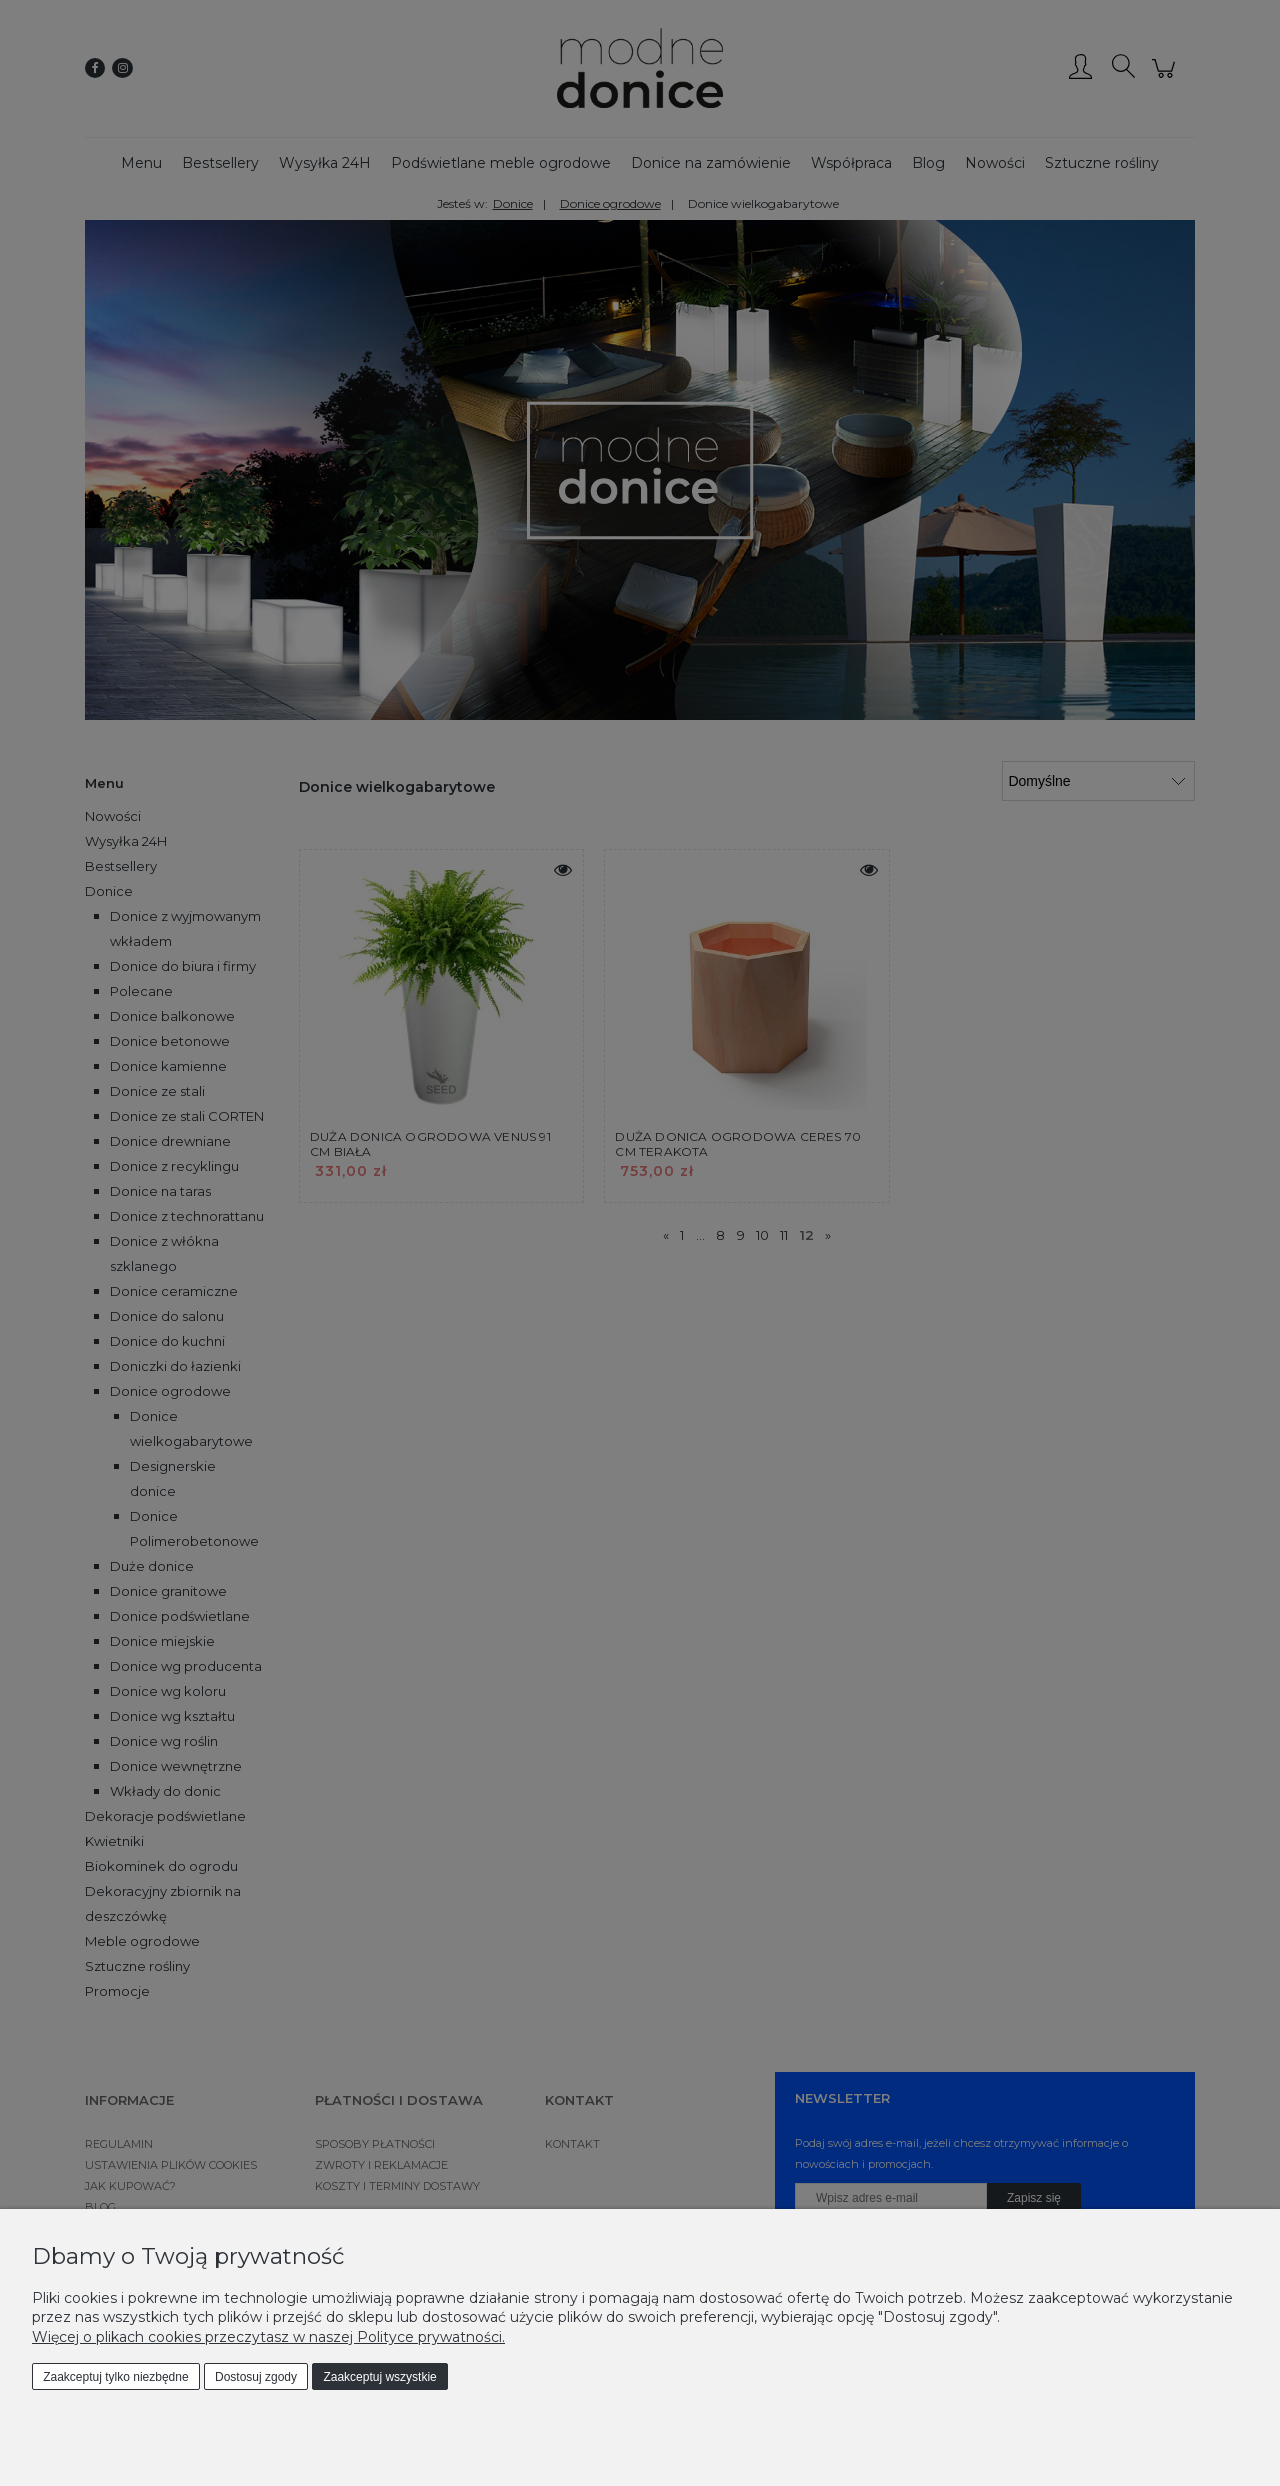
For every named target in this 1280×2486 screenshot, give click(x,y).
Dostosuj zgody (256, 2377)
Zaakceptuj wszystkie (379, 2377)
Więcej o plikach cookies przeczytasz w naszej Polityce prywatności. (268, 2337)
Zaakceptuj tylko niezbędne (115, 2377)
